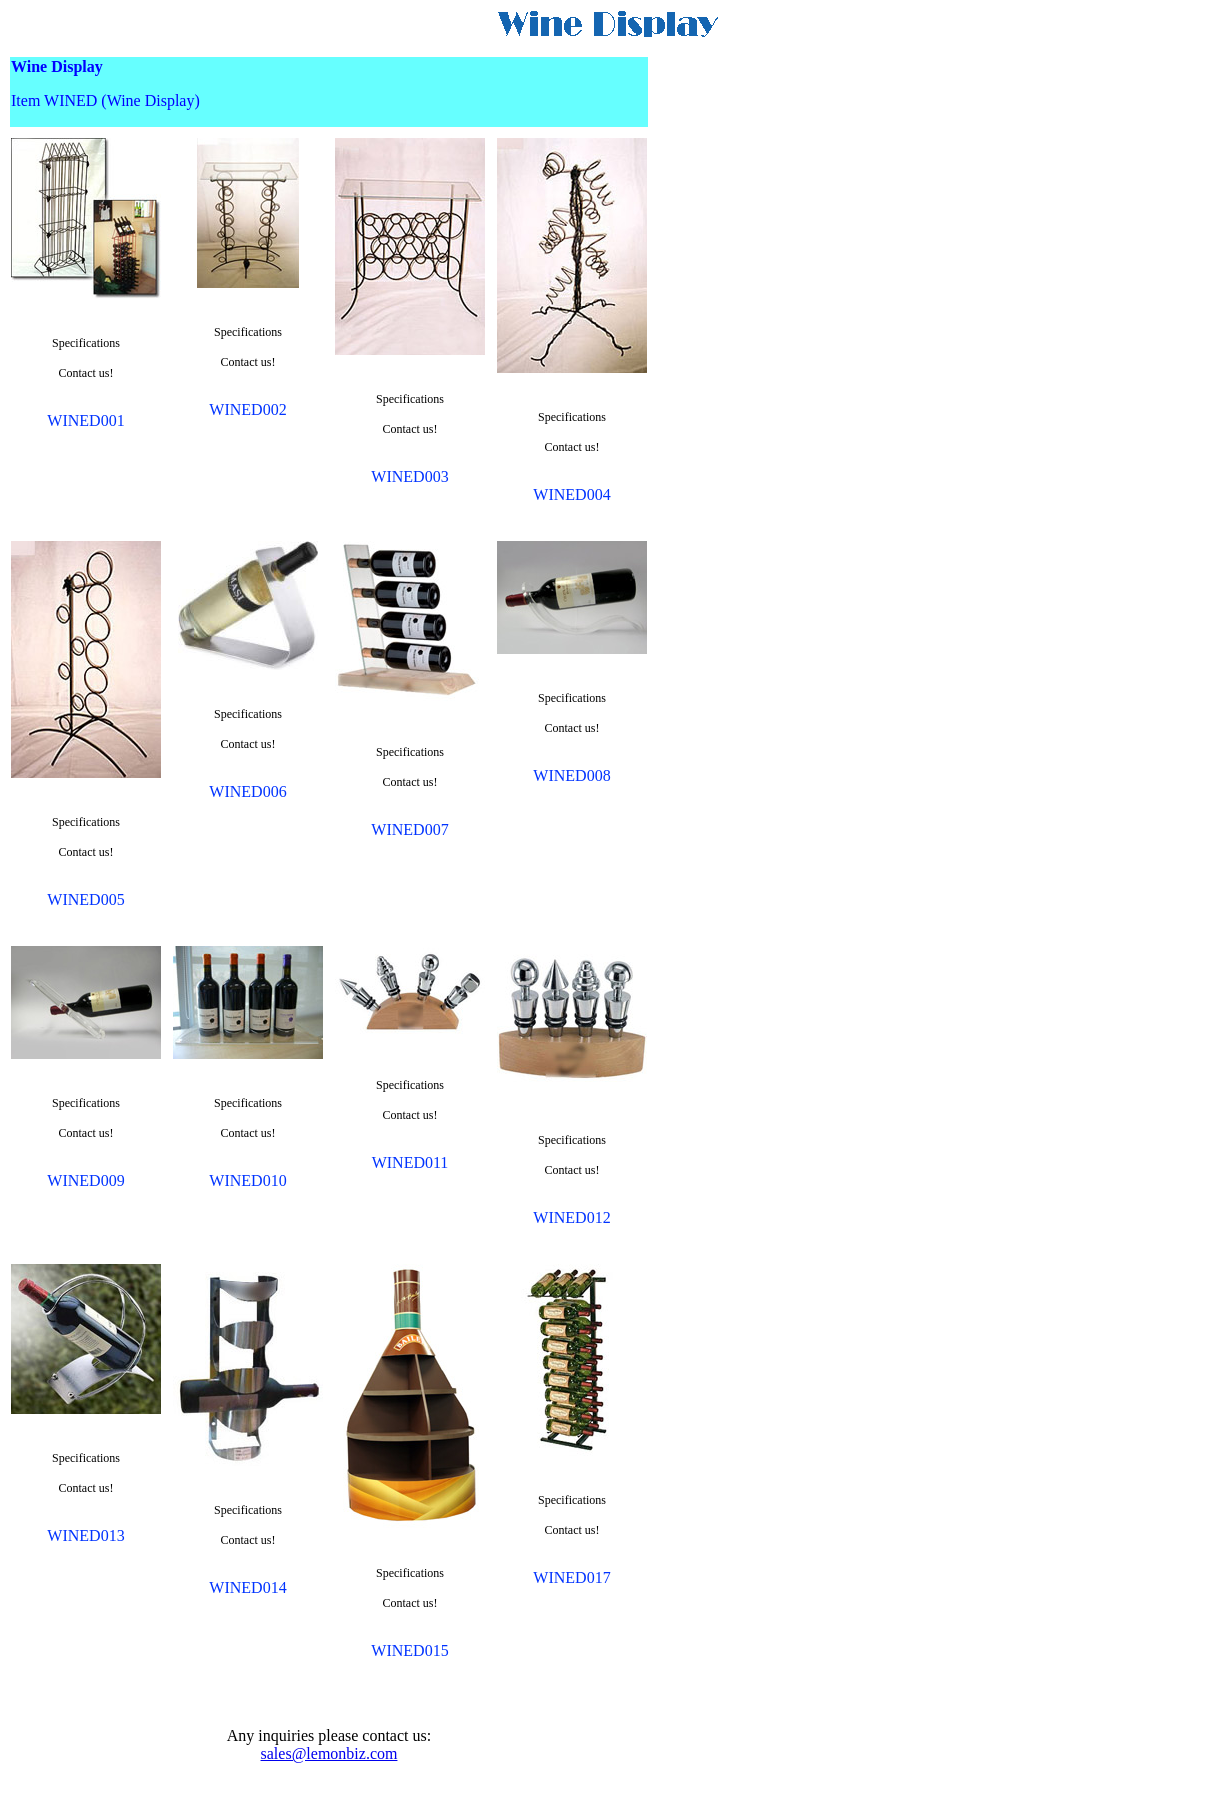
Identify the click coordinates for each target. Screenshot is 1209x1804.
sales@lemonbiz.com (329, 1753)
